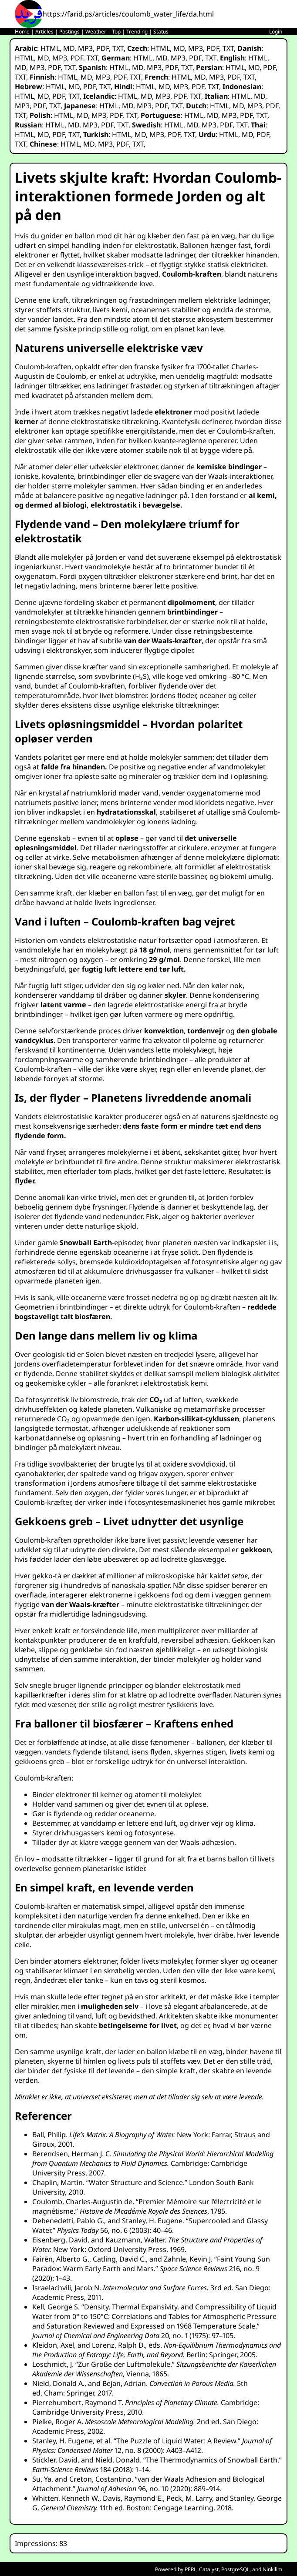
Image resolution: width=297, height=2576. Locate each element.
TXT (118, 48)
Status (161, 31)
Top (116, 31)
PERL (190, 2569)
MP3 (85, 48)
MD (68, 48)
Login (275, 31)
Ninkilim (272, 2569)
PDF (102, 48)
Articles (44, 31)
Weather (95, 31)
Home (22, 31)
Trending (137, 31)
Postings (69, 31)
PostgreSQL (235, 2569)
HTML (50, 48)
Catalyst (209, 2569)
